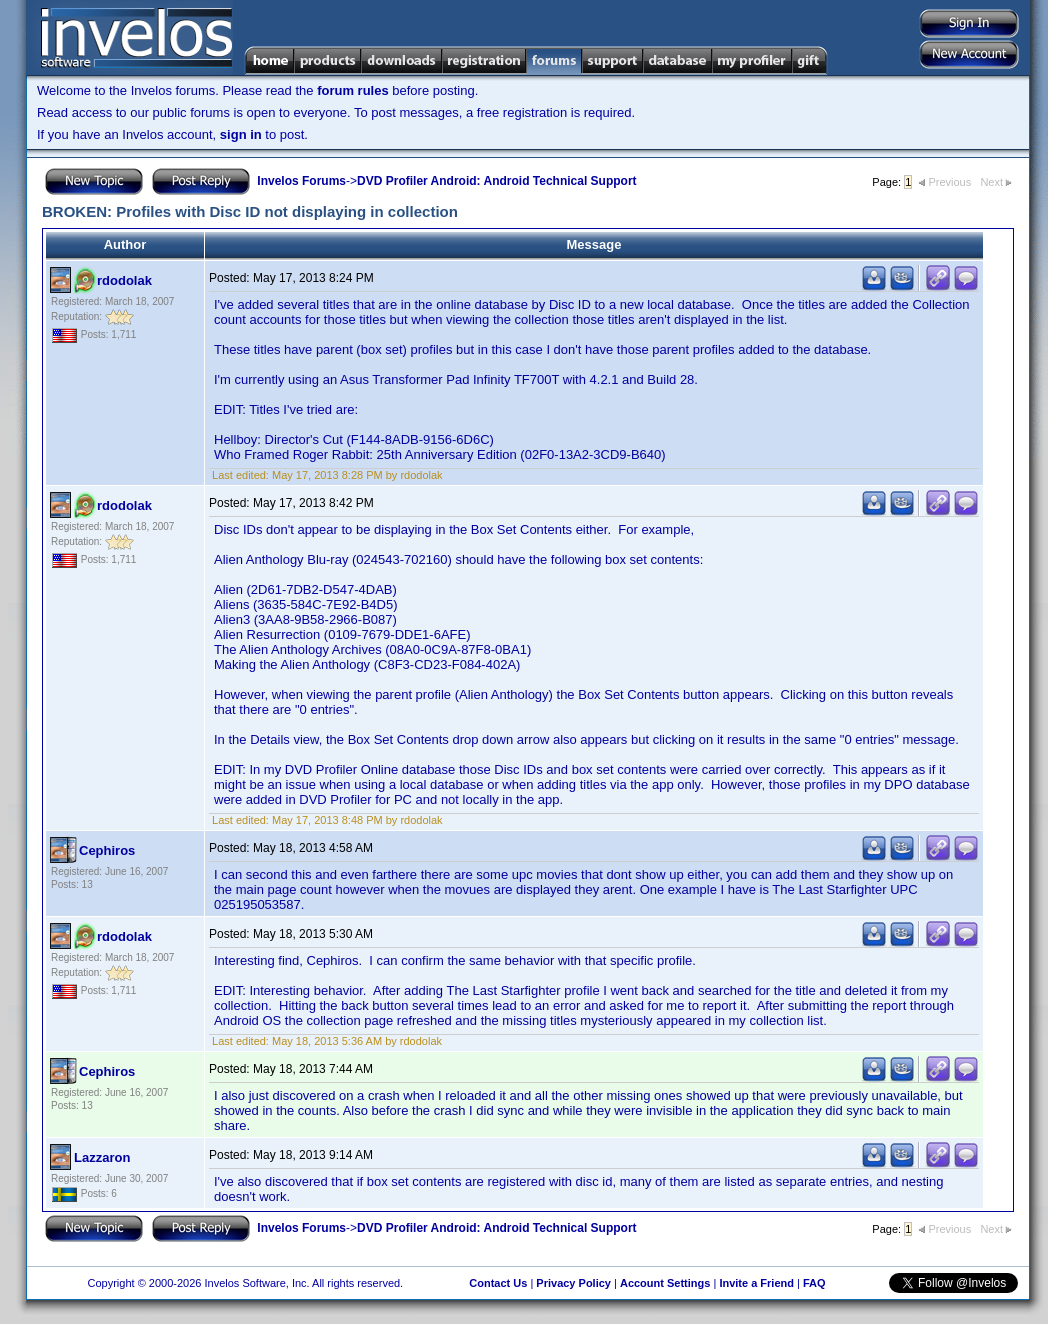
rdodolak (124, 280)
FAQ (814, 1283)
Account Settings (665, 1283)
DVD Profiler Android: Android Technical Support (497, 181)
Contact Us (498, 1283)
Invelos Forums (301, 181)
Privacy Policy (573, 1283)
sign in (241, 134)
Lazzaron (102, 1157)
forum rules (353, 90)
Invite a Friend (756, 1283)
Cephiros (107, 850)
